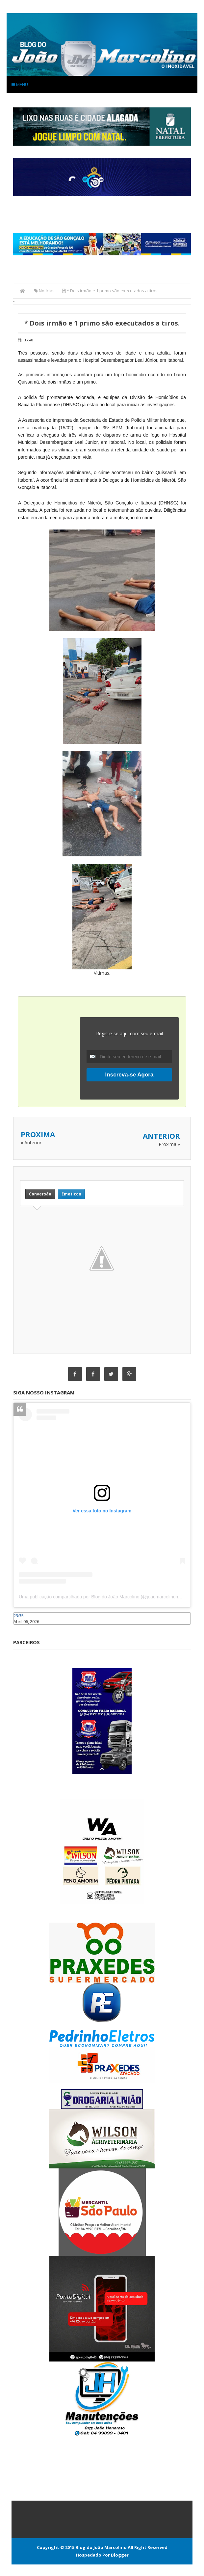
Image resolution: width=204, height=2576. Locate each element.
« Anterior (31, 1142)
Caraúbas (23, 1628)
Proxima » (169, 1144)
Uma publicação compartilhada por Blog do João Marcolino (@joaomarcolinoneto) (102, 1596)
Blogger (120, 2555)
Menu (20, 84)
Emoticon (71, 1194)
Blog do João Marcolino (101, 2547)
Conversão (40, 1194)
